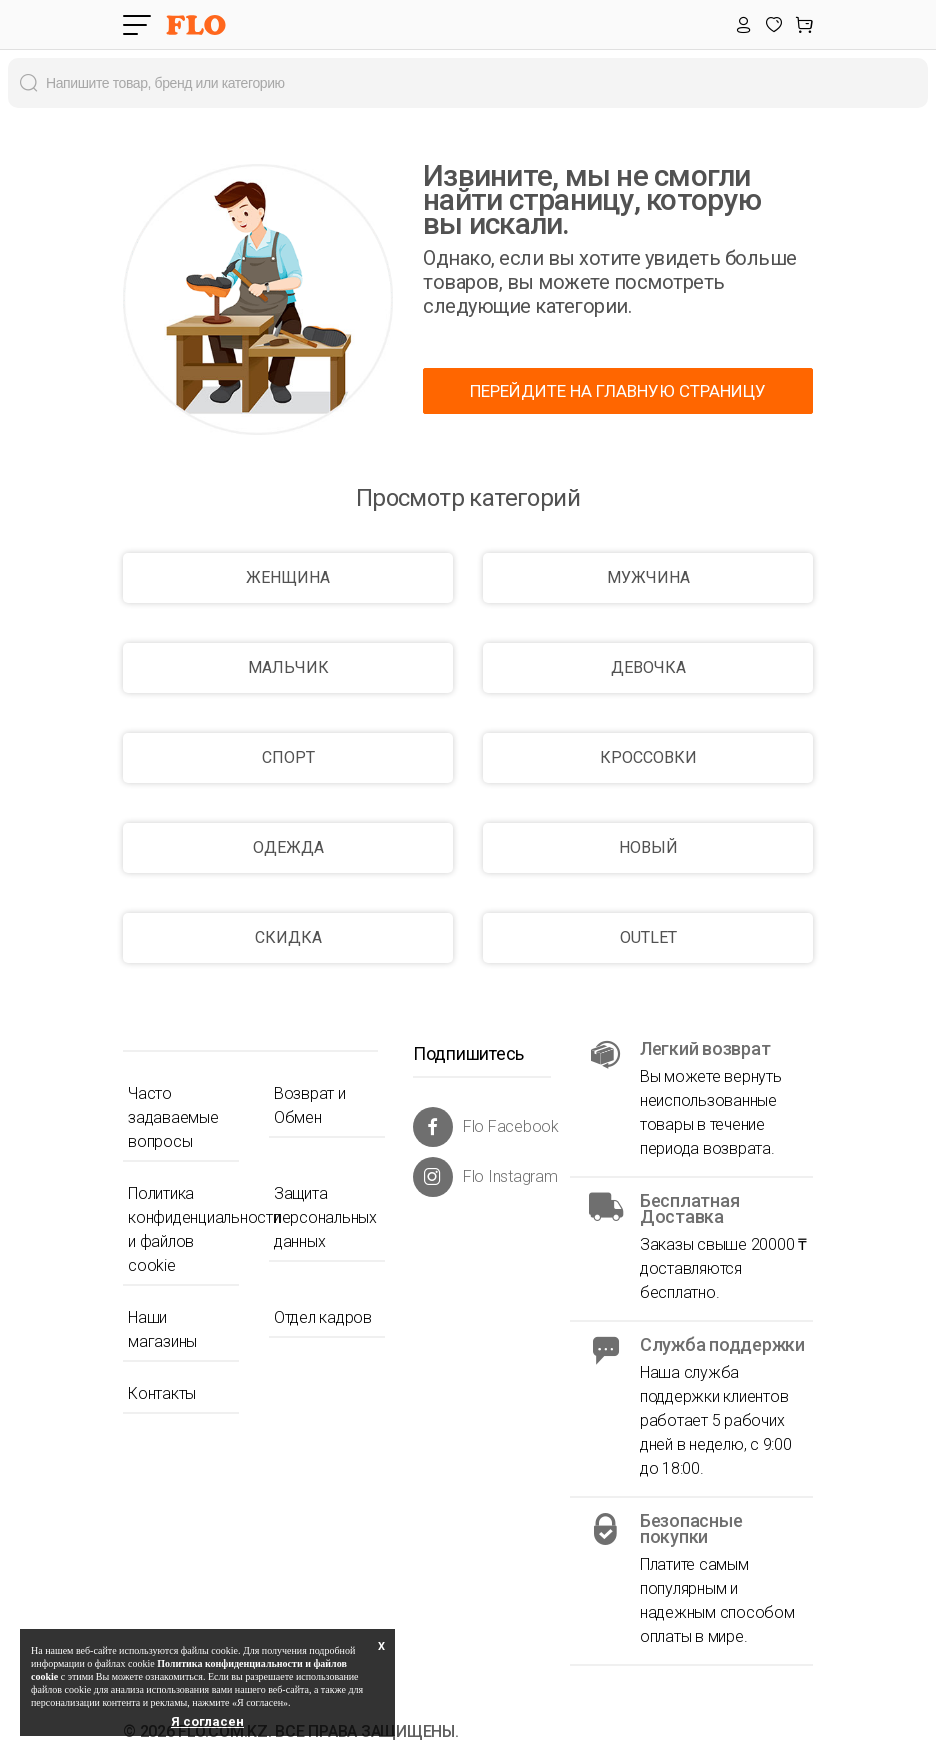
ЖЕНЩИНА (288, 577)
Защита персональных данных (325, 1217)
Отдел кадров (323, 1317)
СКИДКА (288, 937)
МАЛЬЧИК (288, 667)
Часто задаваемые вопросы (173, 1117)
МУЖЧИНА (648, 577)
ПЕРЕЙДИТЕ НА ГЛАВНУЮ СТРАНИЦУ (618, 391)
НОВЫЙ (648, 847)
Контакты (162, 1393)
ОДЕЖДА (288, 847)
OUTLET (648, 937)
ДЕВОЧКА (648, 667)
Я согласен (207, 1721)
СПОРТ (288, 757)
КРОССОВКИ (648, 757)
